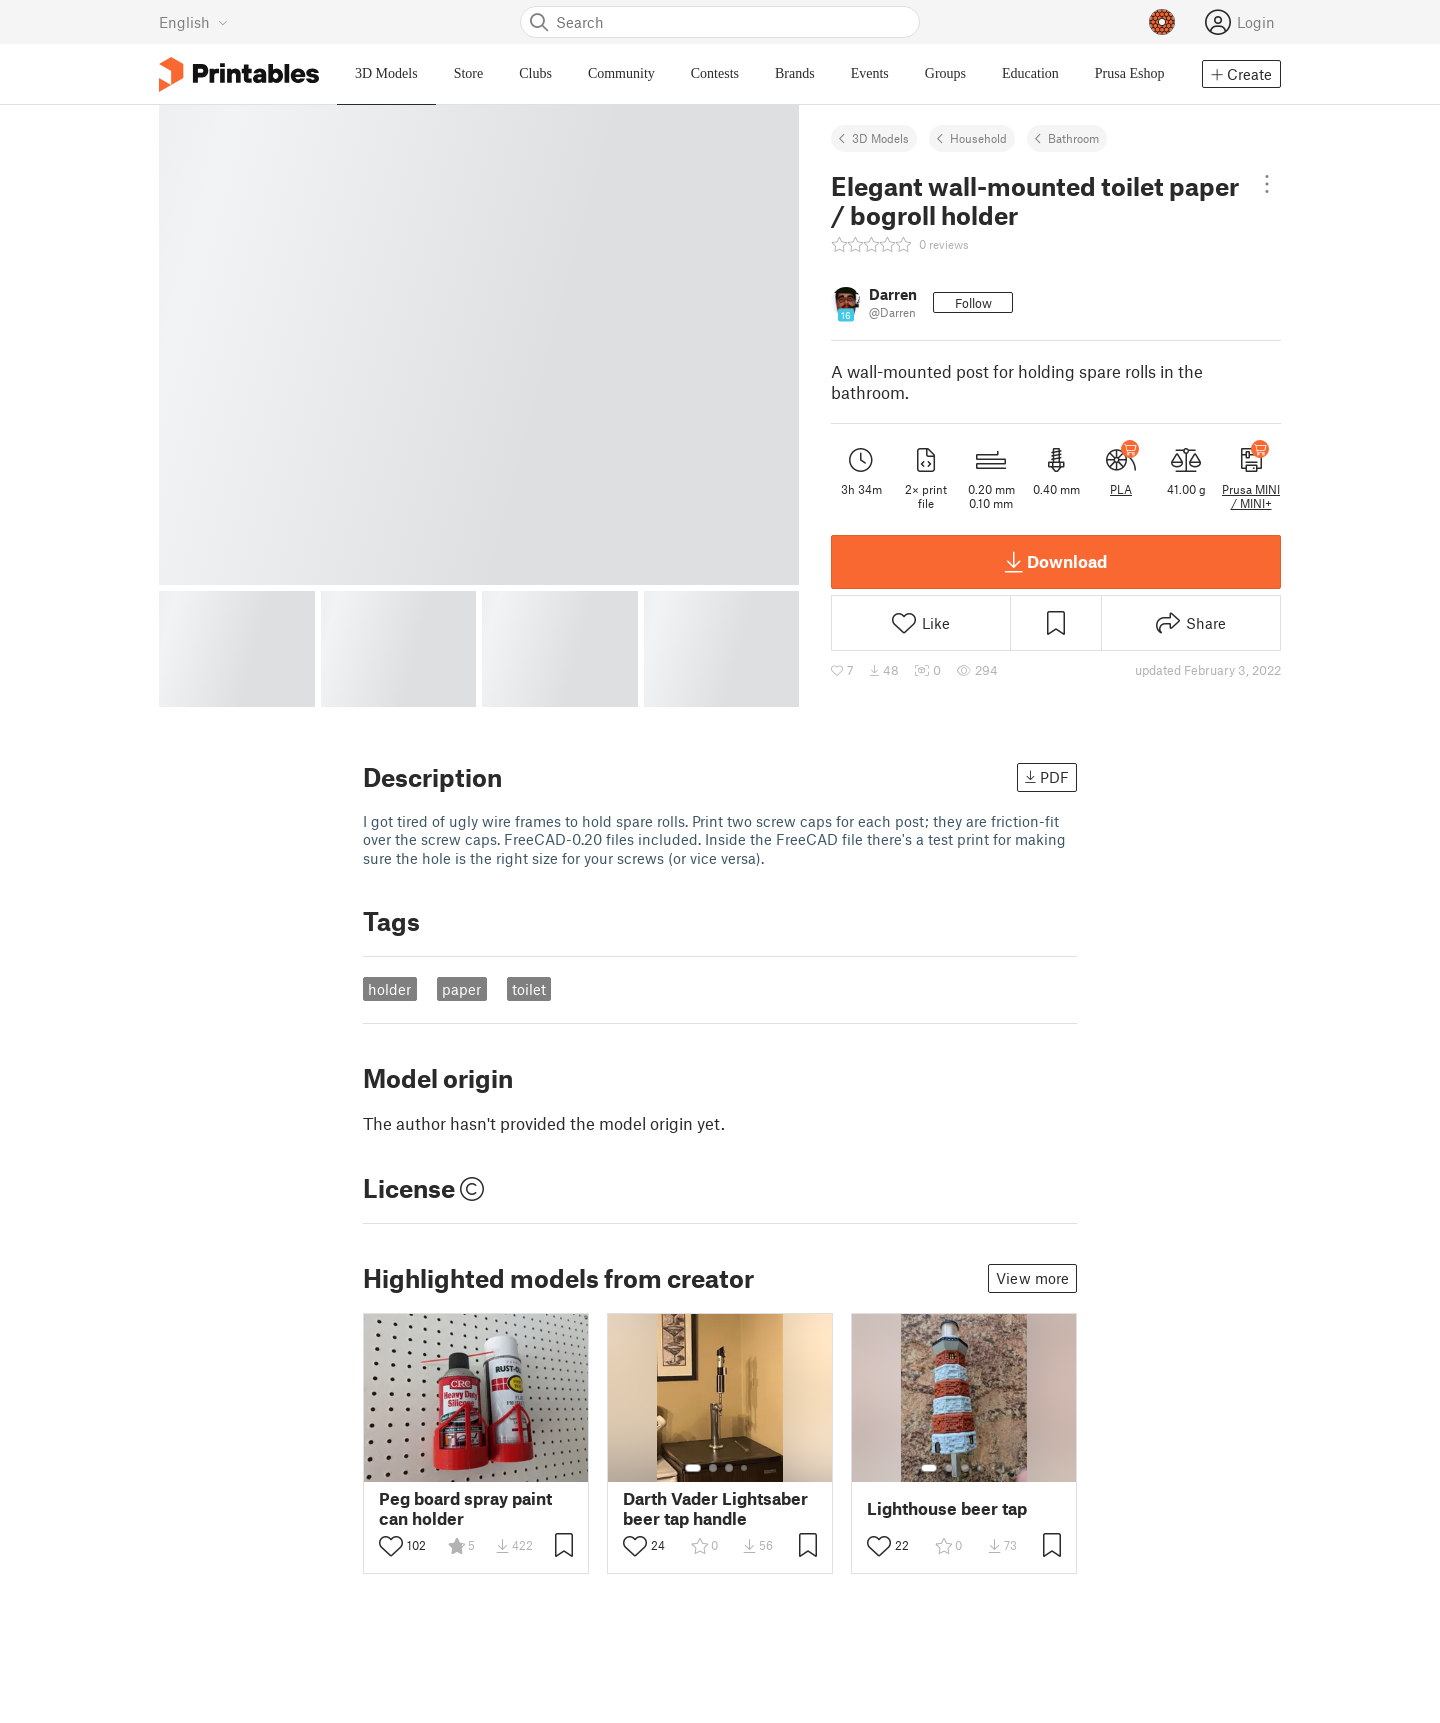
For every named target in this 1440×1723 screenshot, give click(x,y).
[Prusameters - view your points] (1162, 22)
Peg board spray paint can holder (465, 1508)
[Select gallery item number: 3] (729, 1468)
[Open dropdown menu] (1267, 184)
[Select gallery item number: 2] (713, 1468)
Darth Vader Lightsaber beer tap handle (715, 1508)
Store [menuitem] (469, 73)
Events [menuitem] (870, 73)
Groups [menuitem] (945, 73)
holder (389, 989)
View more (1032, 1278)
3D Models (880, 138)
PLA (1121, 489)
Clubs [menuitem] (535, 73)
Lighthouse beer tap (947, 1508)
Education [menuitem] (1030, 73)
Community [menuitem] (621, 73)
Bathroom (1073, 138)
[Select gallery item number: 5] (995, 1468)
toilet (529, 989)
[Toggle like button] (391, 1546)
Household (978, 138)
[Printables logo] (239, 74)
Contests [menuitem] (715, 73)
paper (461, 989)
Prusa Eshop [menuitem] (1130, 73)
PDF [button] (1047, 777)
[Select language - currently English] (193, 22)
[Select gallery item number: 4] (745, 1468)
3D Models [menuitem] (386, 73)
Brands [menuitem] (795, 73)
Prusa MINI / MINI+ (1251, 496)
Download (1056, 562)
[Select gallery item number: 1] (693, 1468)
